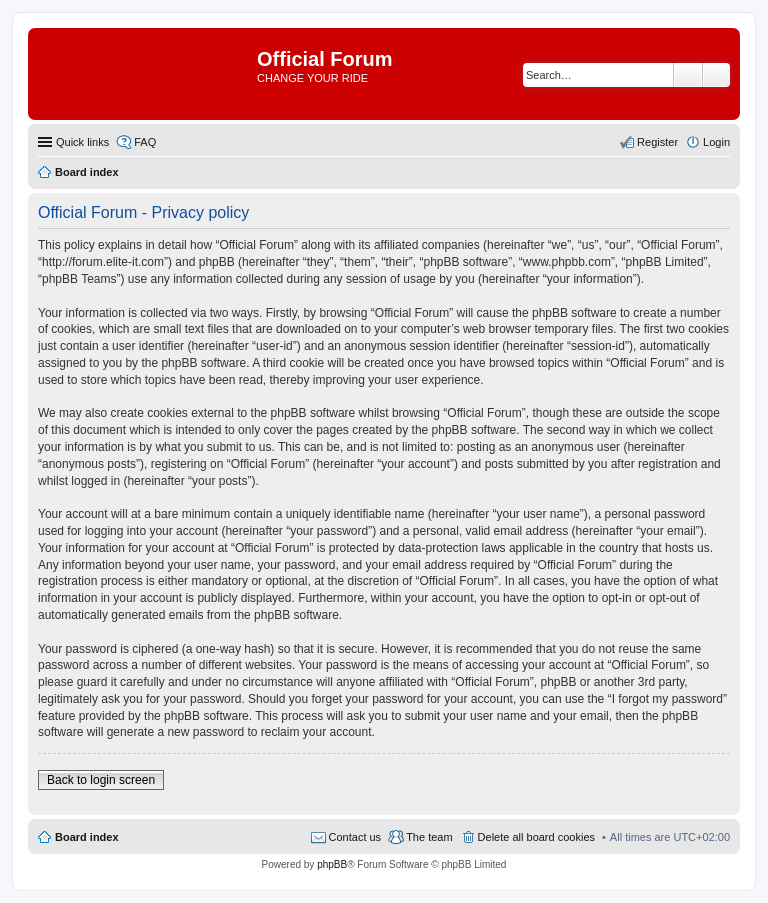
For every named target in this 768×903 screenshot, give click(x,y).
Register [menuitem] (657, 142)
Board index (87, 837)
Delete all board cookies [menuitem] (536, 837)
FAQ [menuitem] (145, 142)
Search (688, 75)
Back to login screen (101, 780)
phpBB (332, 864)
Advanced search (716, 75)
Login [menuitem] (716, 142)
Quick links (82, 142)
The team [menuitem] (429, 837)
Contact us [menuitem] (355, 837)
